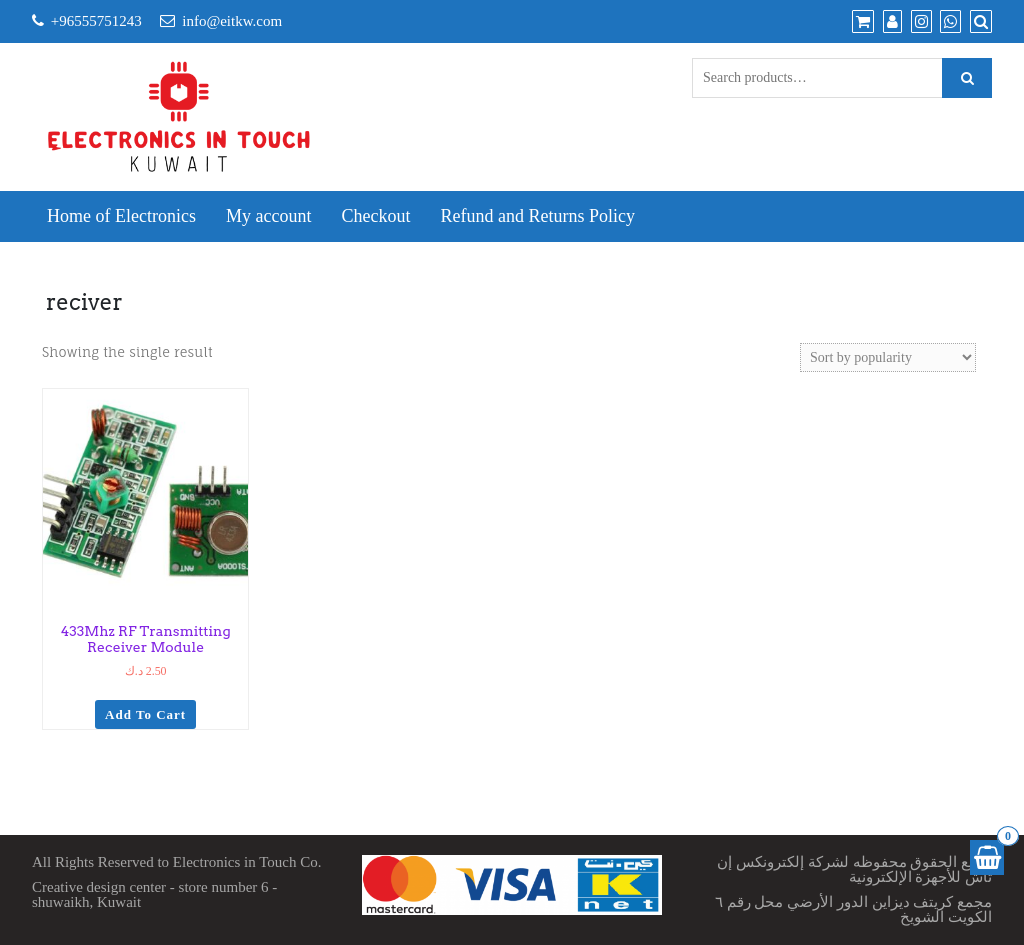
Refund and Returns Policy (537, 216)
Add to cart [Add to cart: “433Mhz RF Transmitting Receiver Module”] (145, 714)
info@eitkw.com (232, 21)
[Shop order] (888, 357)
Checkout (375, 216)
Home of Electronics (121, 216)
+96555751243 (96, 21)
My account (268, 216)
